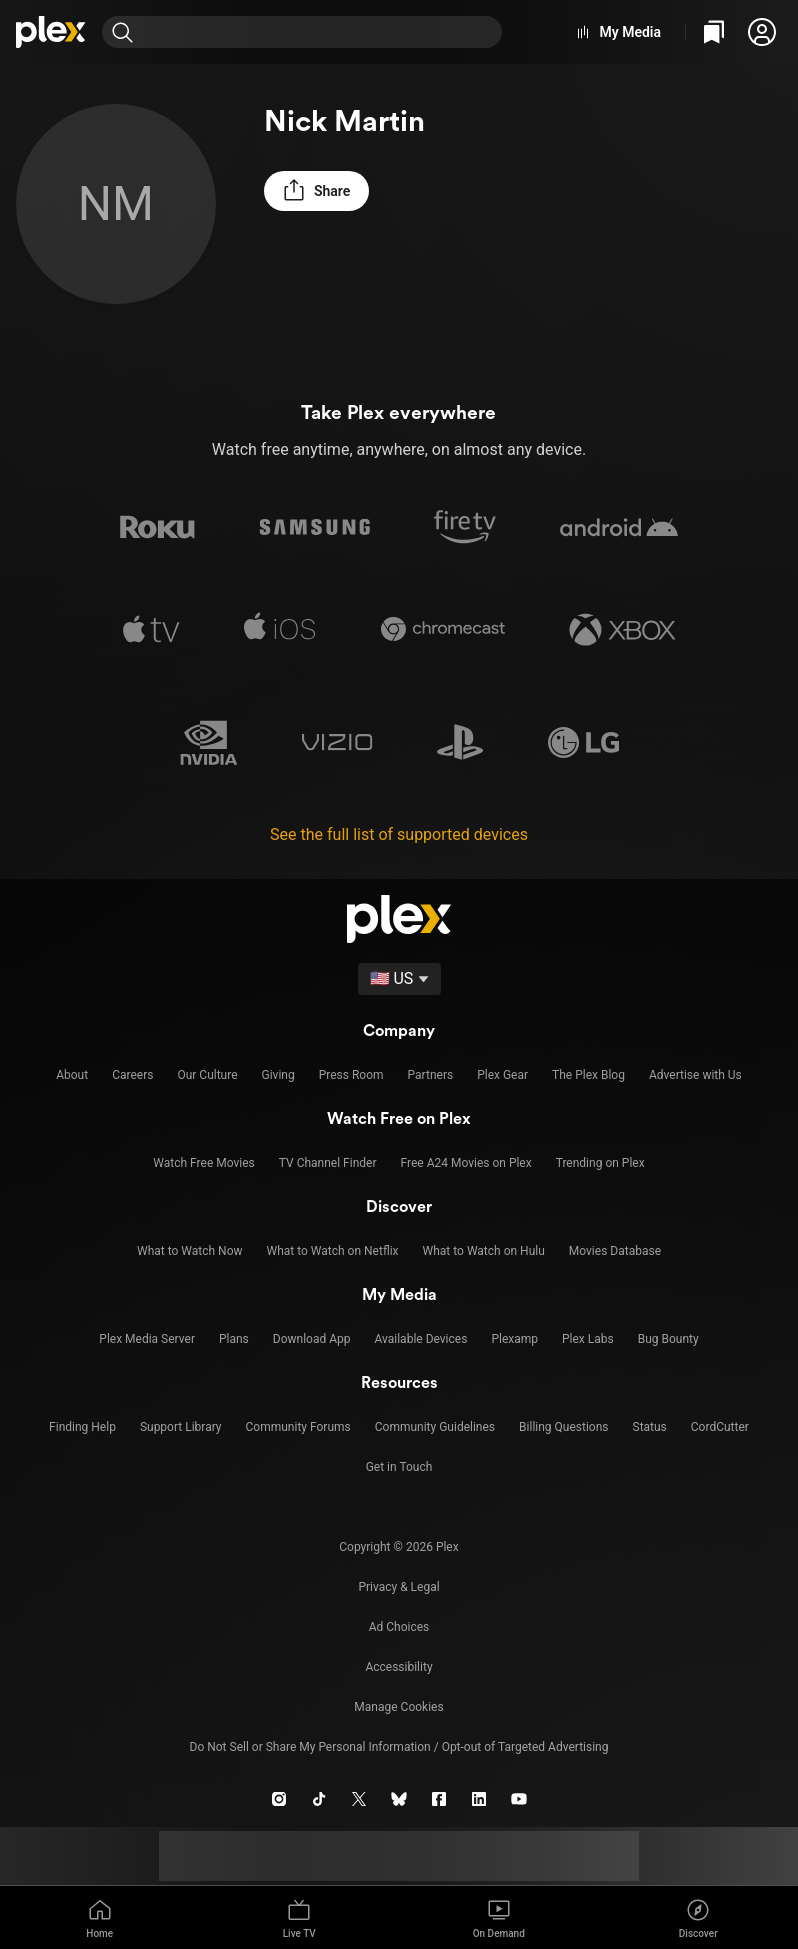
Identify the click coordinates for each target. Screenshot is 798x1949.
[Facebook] (439, 1799)
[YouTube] (519, 1799)
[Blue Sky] (399, 1799)
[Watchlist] (714, 32)
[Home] (51, 32)
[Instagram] (279, 1799)
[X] (359, 1799)
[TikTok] (319, 1799)
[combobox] (322, 32)
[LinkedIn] (479, 1799)
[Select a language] (399, 979)
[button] (762, 32)
